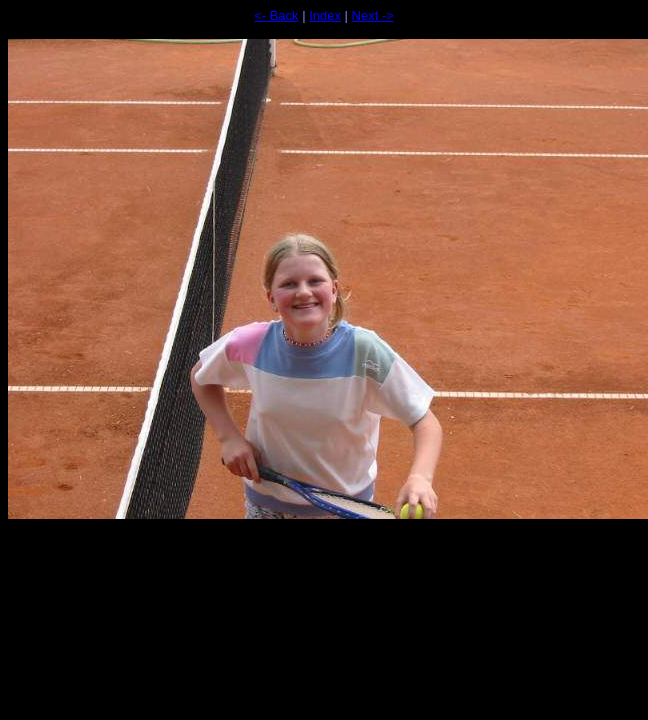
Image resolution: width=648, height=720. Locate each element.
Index (325, 15)
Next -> (373, 15)
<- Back (276, 15)
